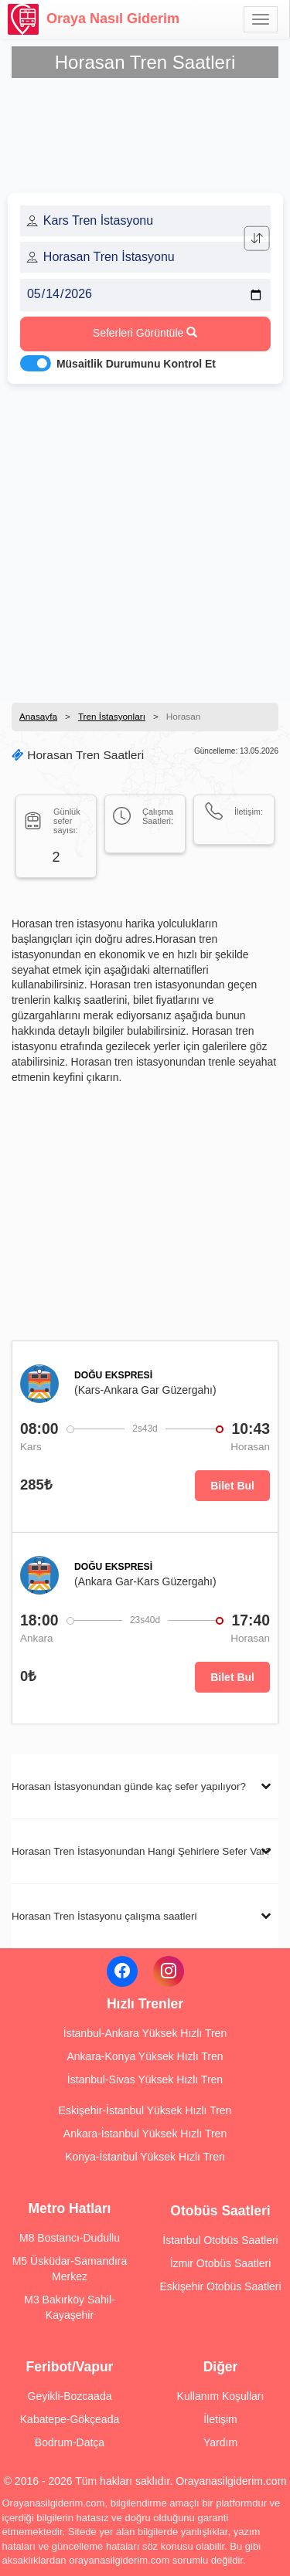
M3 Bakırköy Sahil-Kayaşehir (69, 2307)
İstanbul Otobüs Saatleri (220, 2240)
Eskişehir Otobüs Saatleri (220, 2286)
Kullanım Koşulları (220, 2396)
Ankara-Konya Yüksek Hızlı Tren (145, 2056)
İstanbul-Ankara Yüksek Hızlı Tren (145, 2033)
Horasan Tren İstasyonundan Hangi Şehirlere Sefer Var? (141, 1851)
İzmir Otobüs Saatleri (220, 2263)
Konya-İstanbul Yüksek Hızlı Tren (145, 2157)
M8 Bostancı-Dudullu (69, 2238)
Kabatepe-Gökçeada (69, 2419)
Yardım (220, 2442)
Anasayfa (38, 716)
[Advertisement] (145, 538)
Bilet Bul (232, 1486)
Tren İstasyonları (111, 716)
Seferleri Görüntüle (145, 333)
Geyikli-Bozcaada (70, 2396)
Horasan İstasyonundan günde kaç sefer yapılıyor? (129, 1786)
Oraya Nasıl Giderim (93, 19)
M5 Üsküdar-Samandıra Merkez (70, 2269)
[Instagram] (168, 1971)
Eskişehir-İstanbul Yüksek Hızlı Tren (145, 2110)
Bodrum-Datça (69, 2442)
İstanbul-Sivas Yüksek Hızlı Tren (145, 2079)
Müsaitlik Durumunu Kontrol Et (136, 364)
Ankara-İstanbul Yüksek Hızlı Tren (145, 2133)
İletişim (220, 2419)
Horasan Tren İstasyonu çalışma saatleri (104, 1916)
